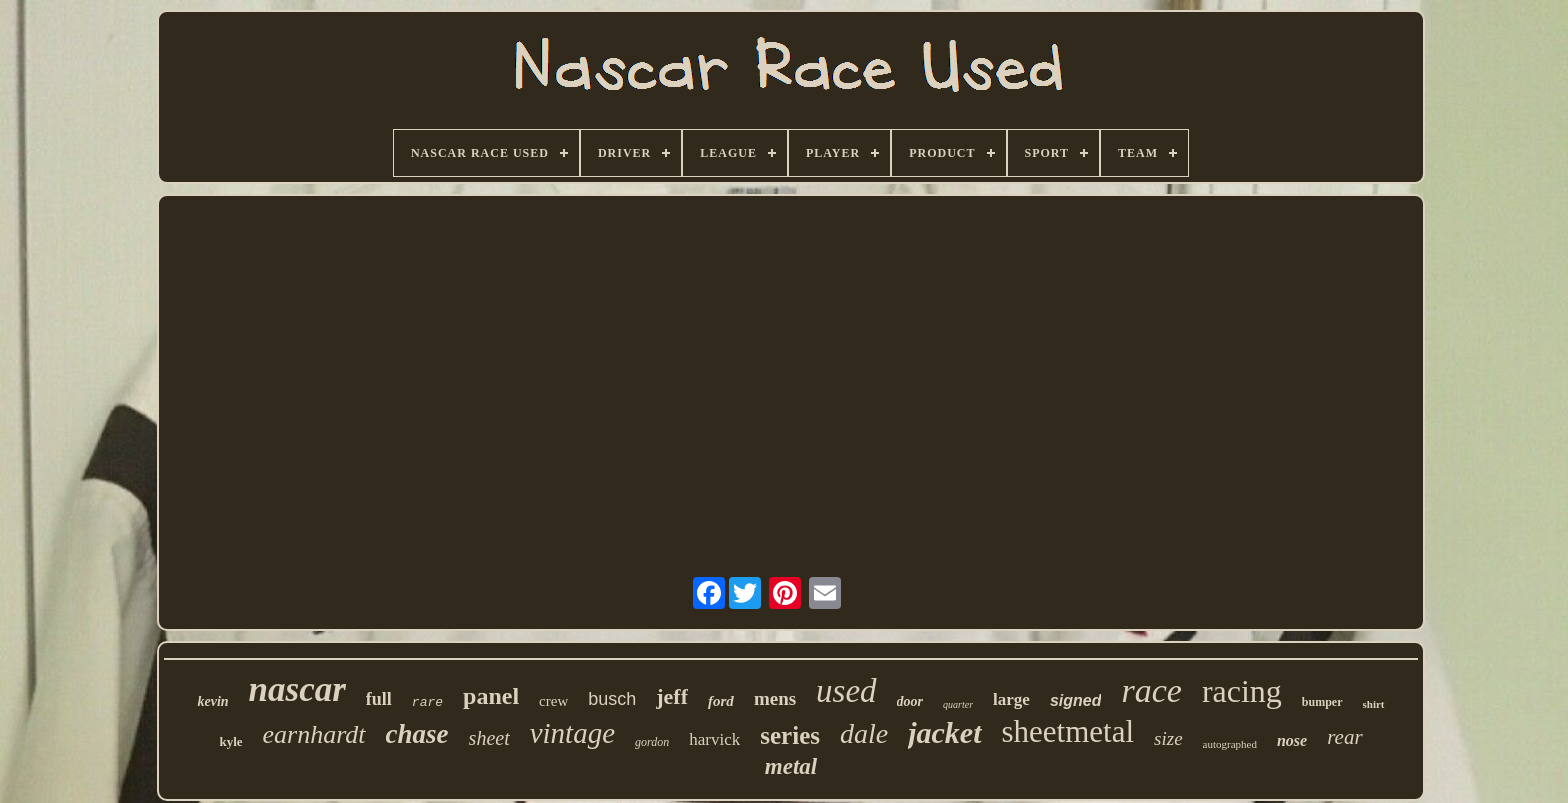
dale (864, 733)
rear (1344, 737)
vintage (572, 733)
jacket (944, 732)
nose (1292, 740)
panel (491, 696)
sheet (489, 738)
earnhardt (314, 734)
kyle (230, 741)
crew (553, 701)
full (379, 699)
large (1011, 699)
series (790, 735)
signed (1076, 700)
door (910, 701)
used (846, 691)
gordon (652, 742)
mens (775, 698)
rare (427, 702)
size (1168, 738)
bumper (1322, 702)
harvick (714, 739)
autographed (1230, 744)
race (1151, 690)
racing (1242, 691)
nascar (297, 689)
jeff (672, 696)
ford (721, 701)
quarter (958, 704)
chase (417, 734)
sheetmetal (1068, 731)
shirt (1374, 704)
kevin (212, 701)
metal (791, 766)
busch (612, 699)
